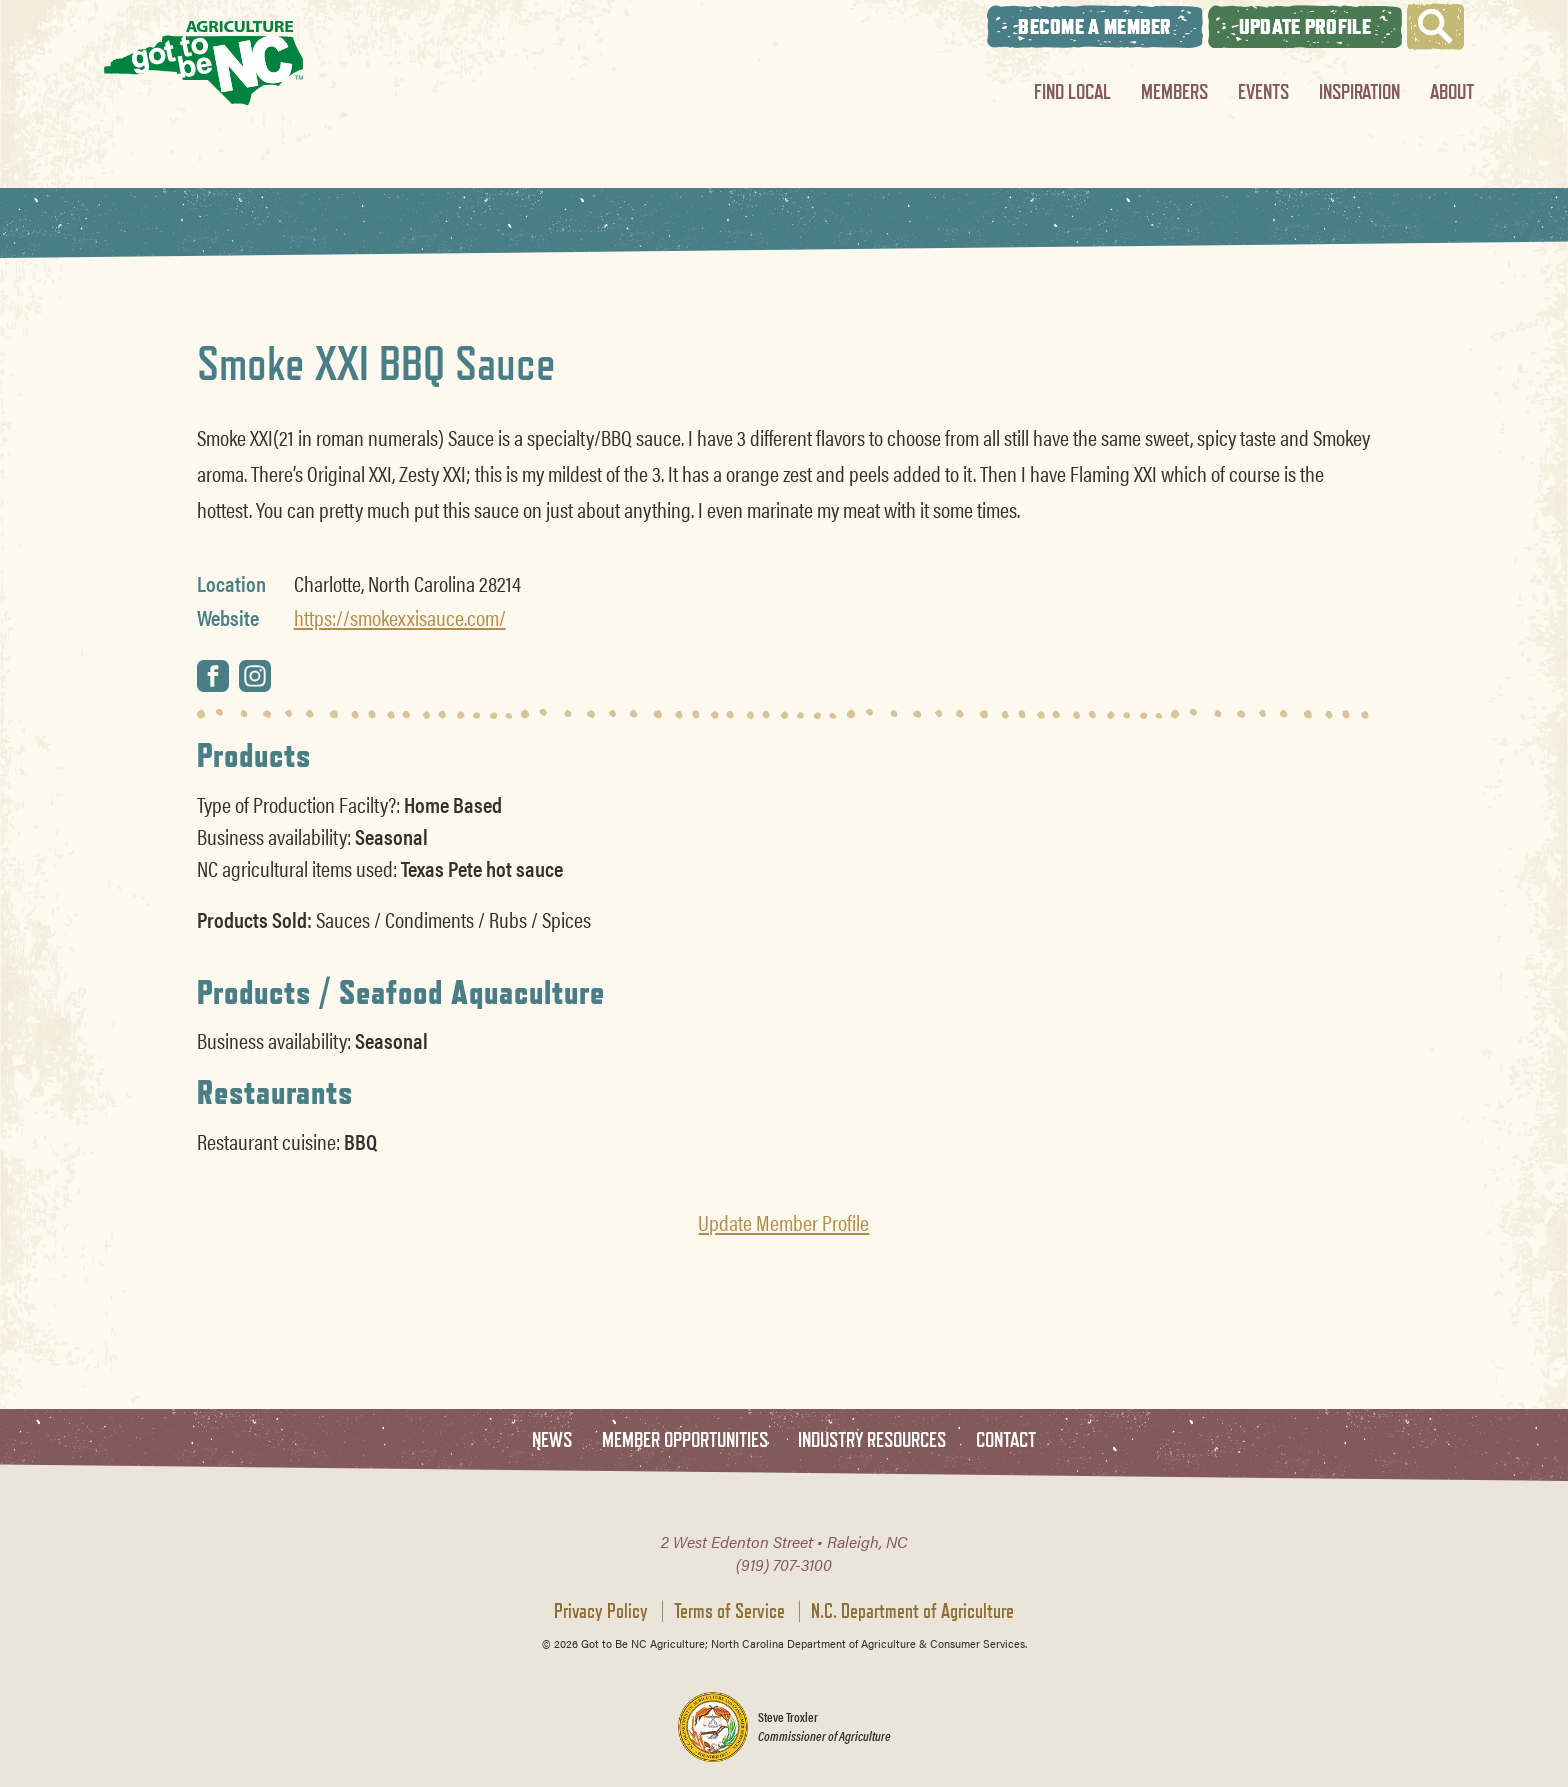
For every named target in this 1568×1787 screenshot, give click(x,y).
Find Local (1072, 91)
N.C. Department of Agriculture (912, 1611)
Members (1174, 91)
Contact (1006, 1440)
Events (1263, 91)
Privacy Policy (601, 1611)
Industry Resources (872, 1440)
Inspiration (1359, 91)
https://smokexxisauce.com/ (400, 617)
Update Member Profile (783, 1222)
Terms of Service (729, 1611)
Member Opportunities (685, 1440)
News (552, 1440)
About (1452, 91)
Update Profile (1305, 26)
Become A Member (1095, 26)
